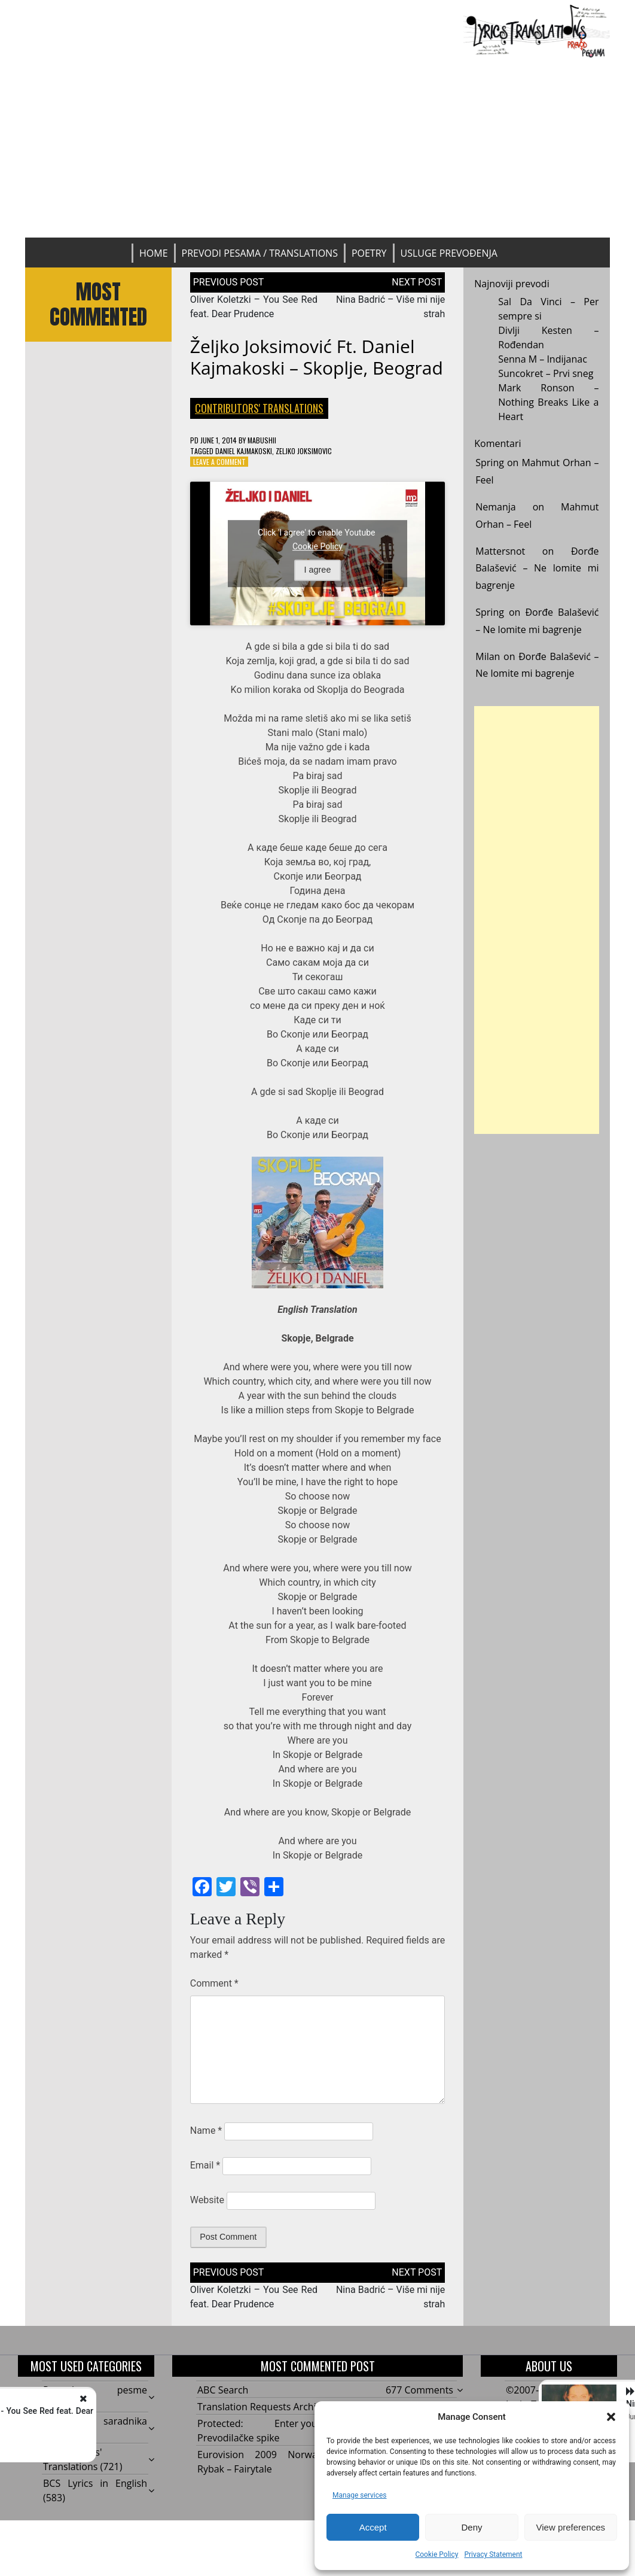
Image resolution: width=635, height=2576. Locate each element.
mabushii (262, 440)
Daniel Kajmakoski (243, 451)
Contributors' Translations (259, 408)
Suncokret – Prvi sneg (545, 373)
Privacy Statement (493, 2554)
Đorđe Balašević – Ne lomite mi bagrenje (537, 568)
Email (205, 2165)
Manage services (359, 2495)
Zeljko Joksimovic (304, 451)
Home (153, 253)
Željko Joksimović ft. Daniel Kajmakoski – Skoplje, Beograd (316, 357)
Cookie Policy (436, 2554)
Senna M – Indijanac (542, 359)
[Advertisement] (318, 148)
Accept (373, 2527)
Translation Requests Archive (261, 2406)
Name (206, 2130)
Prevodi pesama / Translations (260, 253)
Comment (214, 1983)
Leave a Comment (219, 462)
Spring (489, 462)
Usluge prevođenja (449, 253)
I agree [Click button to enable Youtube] (317, 570)
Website (207, 2200)
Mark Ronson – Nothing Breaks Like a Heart (548, 402)
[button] (611, 2417)
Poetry (369, 253)
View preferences (571, 2527)
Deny (471, 2527)
